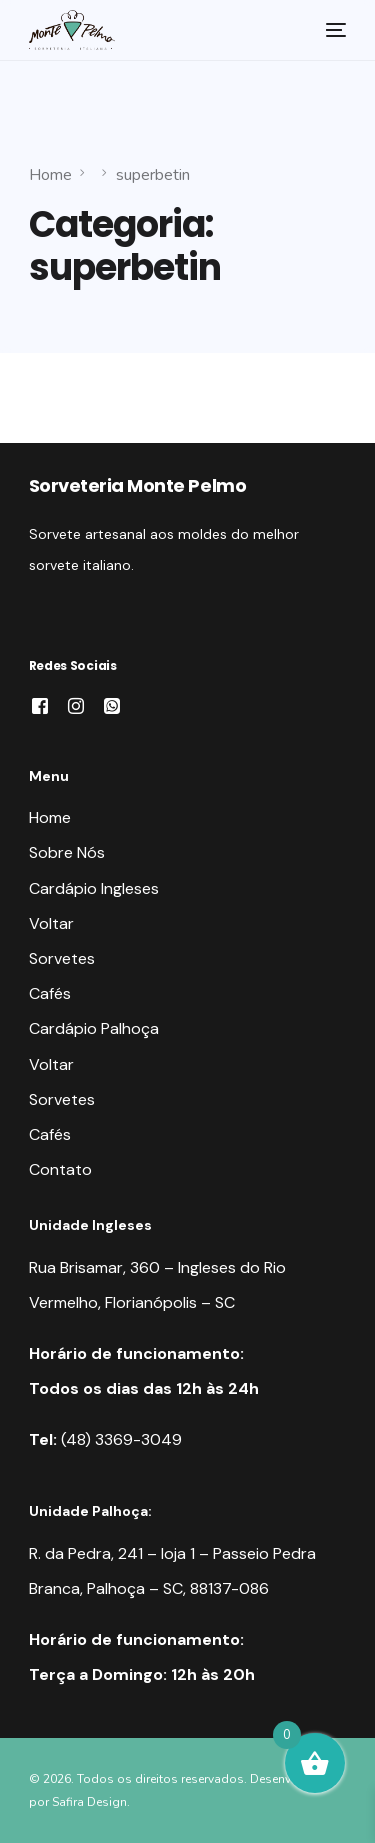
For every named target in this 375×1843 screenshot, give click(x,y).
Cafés (50, 993)
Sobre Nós (67, 852)
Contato (60, 1169)
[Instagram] (76, 704)
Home (50, 817)
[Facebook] (40, 704)
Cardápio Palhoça (94, 1028)
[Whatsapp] (112, 704)
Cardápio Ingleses (94, 888)
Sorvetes (62, 958)
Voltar (51, 923)
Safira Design (89, 1802)
